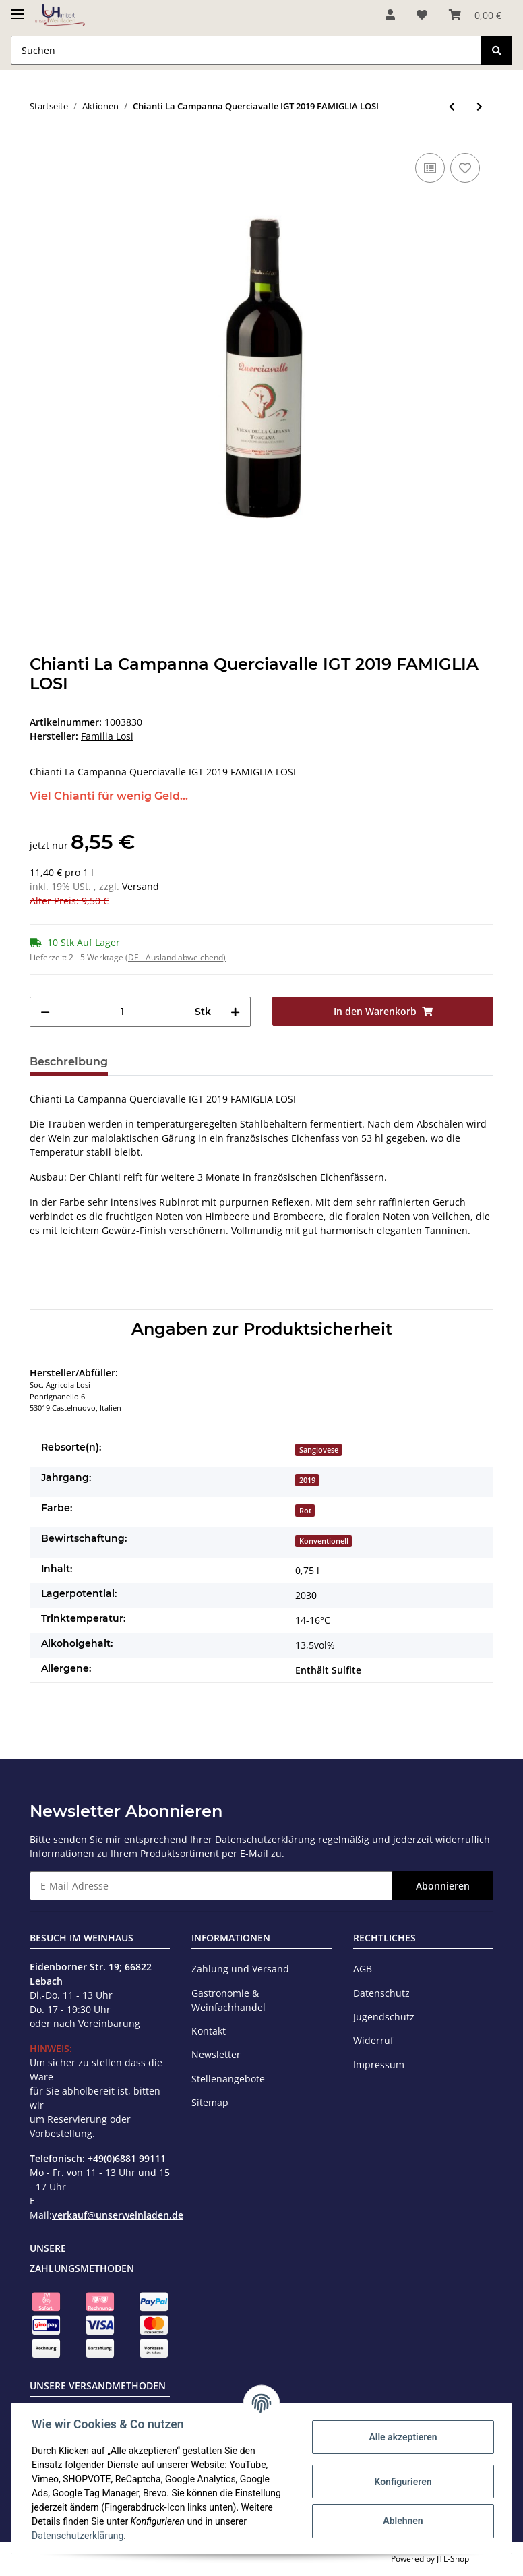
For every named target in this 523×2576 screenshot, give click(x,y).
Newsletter (216, 2054)
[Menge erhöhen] (235, 1011)
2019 (307, 1480)
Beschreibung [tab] (69, 1061)
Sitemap (209, 2102)
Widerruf (373, 2040)
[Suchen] (246, 50)
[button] (390, 14)
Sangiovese (318, 1450)
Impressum (378, 2064)
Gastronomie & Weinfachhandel (228, 2000)
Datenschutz (381, 1993)
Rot (305, 1510)
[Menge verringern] (45, 1011)
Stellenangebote (228, 2078)
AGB (362, 1968)
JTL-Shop (453, 2559)
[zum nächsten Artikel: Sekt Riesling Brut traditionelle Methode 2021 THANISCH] (479, 106)
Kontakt (208, 2030)
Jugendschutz (383, 2016)
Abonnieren (443, 1885)
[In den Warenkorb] (382, 1011)
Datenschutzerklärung (265, 1839)
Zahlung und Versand (240, 1968)
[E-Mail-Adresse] (211, 1885)
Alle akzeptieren (401, 2437)
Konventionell (323, 1541)
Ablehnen (401, 2520)
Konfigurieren (401, 2481)
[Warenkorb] (475, 14)
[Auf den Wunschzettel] (465, 168)
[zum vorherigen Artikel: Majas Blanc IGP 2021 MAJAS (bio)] (452, 106)
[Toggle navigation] (17, 8)
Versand (140, 886)
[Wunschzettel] (422, 14)
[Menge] (122, 1011)
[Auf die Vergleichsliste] (430, 168)
